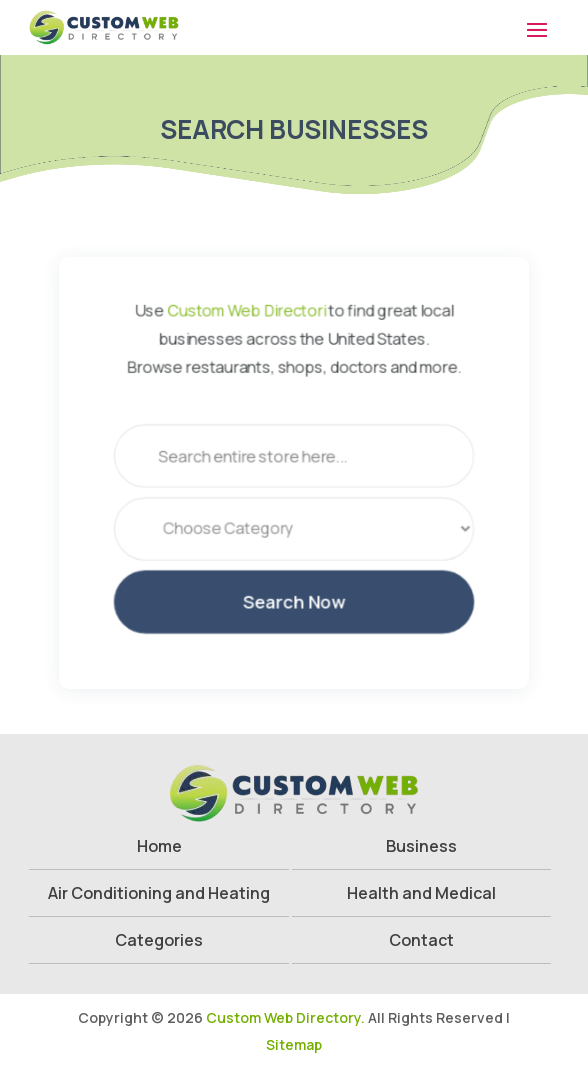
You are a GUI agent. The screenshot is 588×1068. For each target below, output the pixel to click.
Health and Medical (421, 893)
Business (421, 846)
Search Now (293, 608)
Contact (421, 940)
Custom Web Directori (244, 302)
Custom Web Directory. (285, 1017)
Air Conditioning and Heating (159, 893)
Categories (159, 940)
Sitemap (294, 1044)
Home (159, 846)
